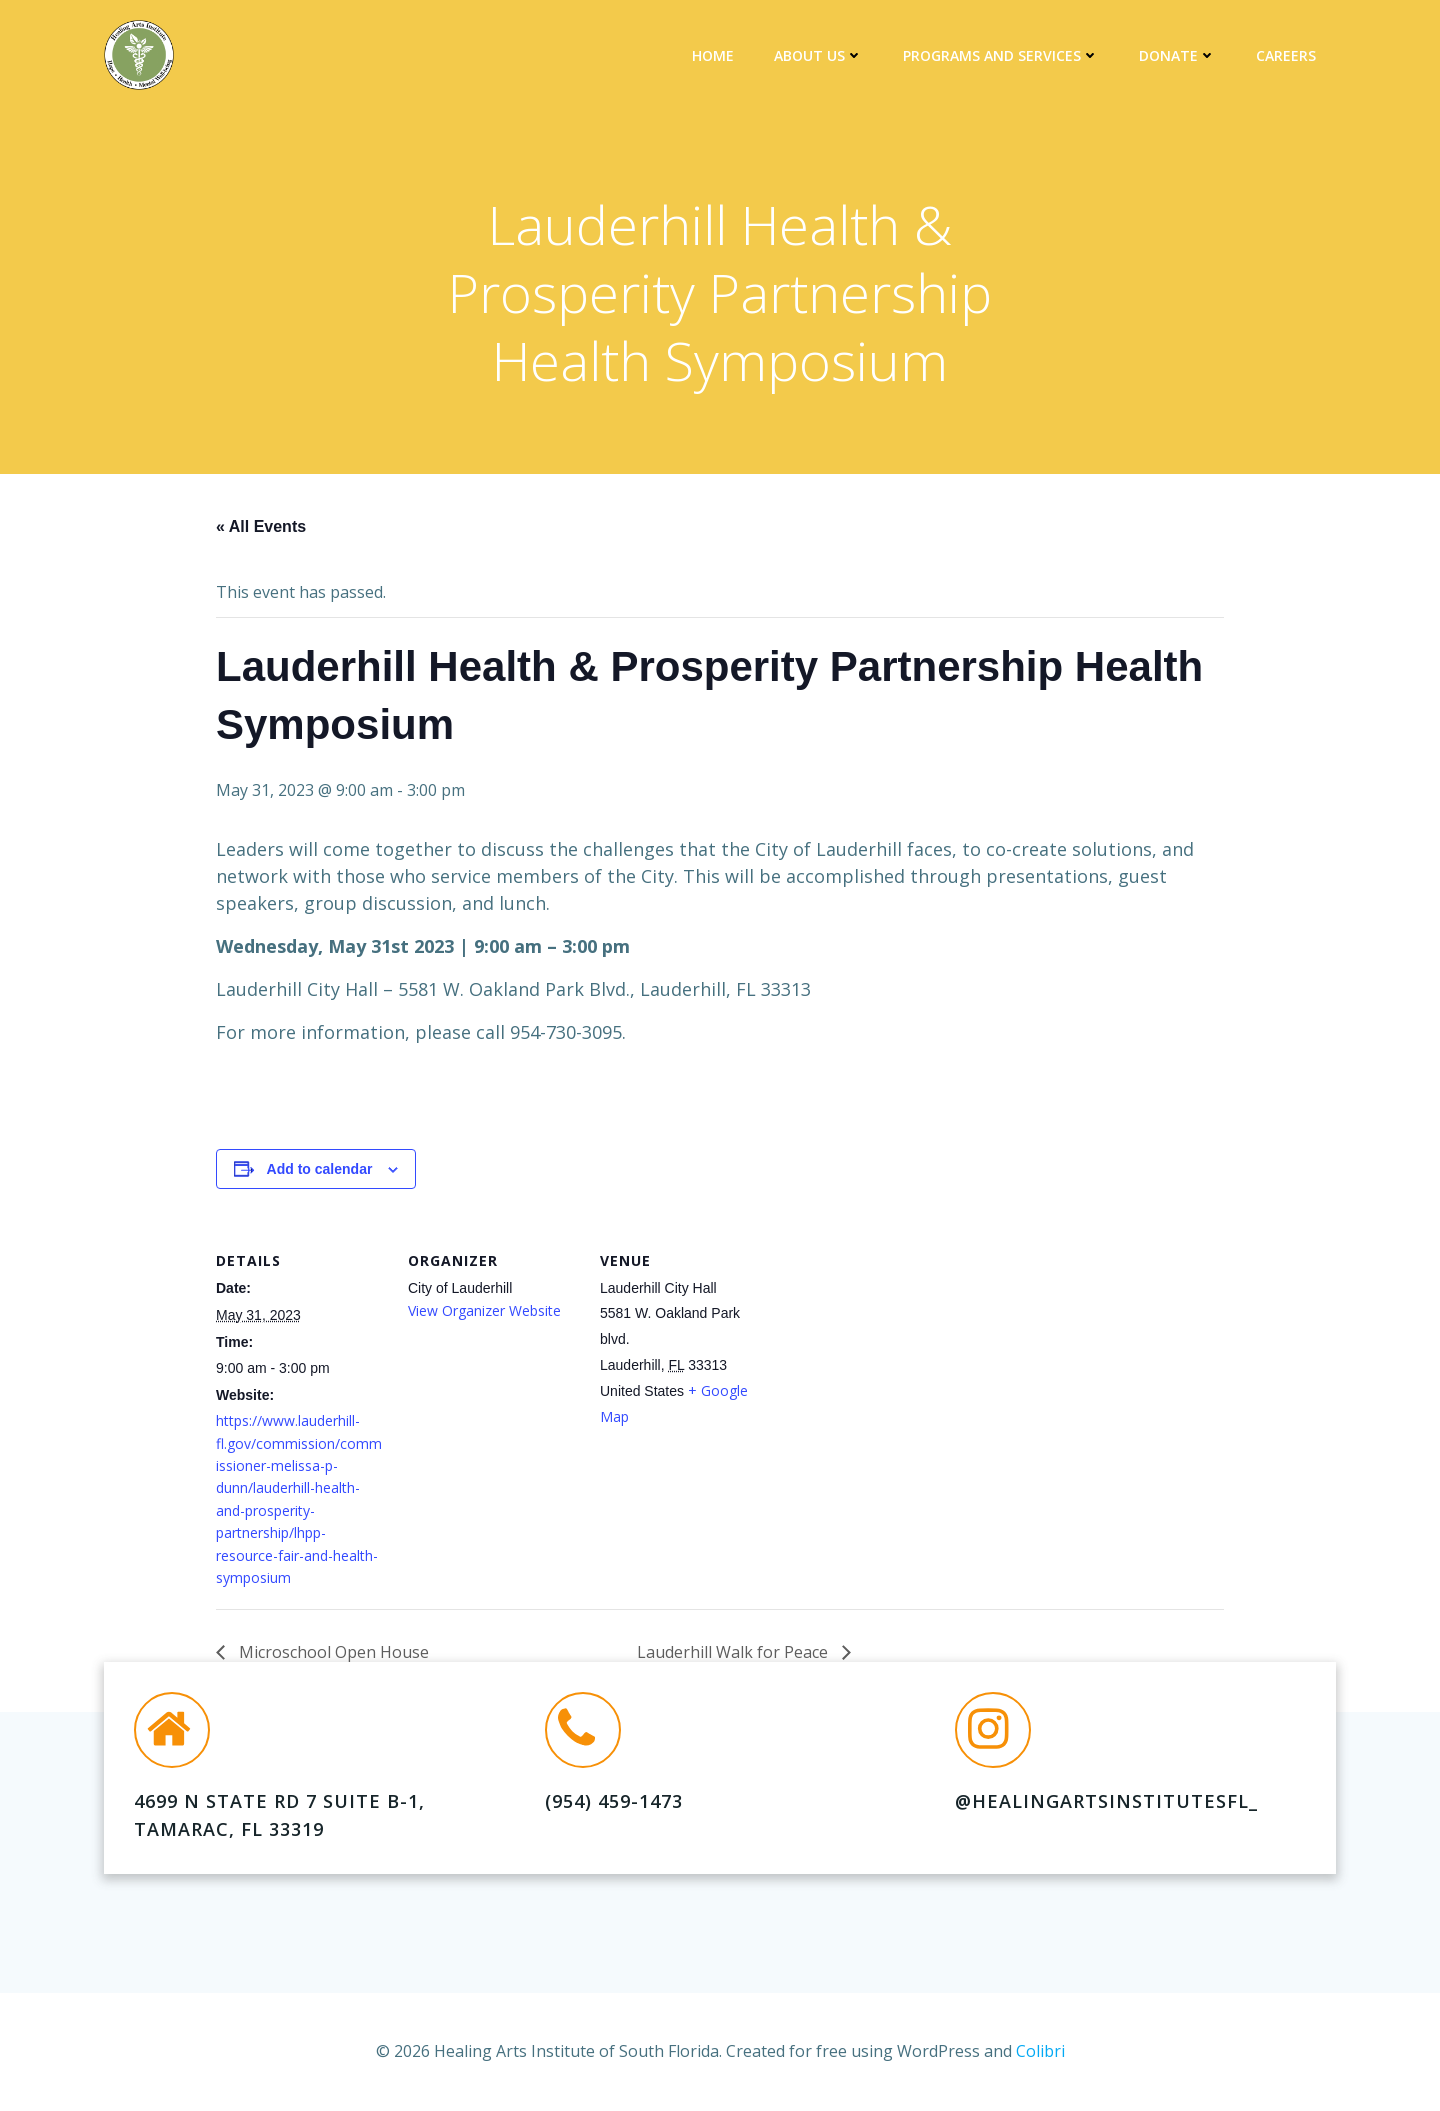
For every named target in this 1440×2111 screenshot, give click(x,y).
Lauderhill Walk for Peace (734, 1652)
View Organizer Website (484, 1310)
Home (713, 55)
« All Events (261, 526)
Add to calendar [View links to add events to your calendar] (320, 1169)
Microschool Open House (332, 1652)
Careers (1286, 55)
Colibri (1040, 2051)
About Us (818, 55)
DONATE (1177, 55)
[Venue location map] (897, 1358)
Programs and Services (1001, 55)
